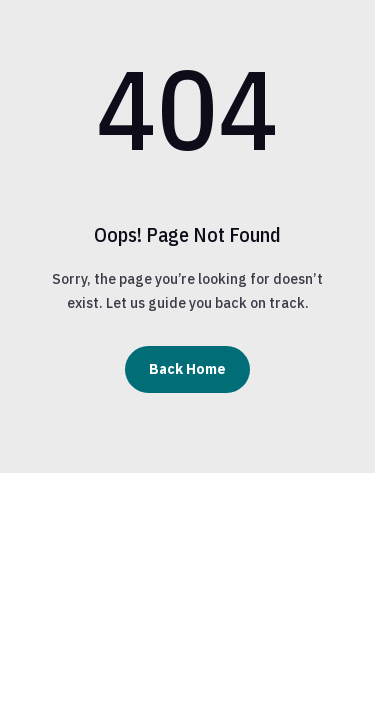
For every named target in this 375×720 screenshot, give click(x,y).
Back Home (187, 369)
